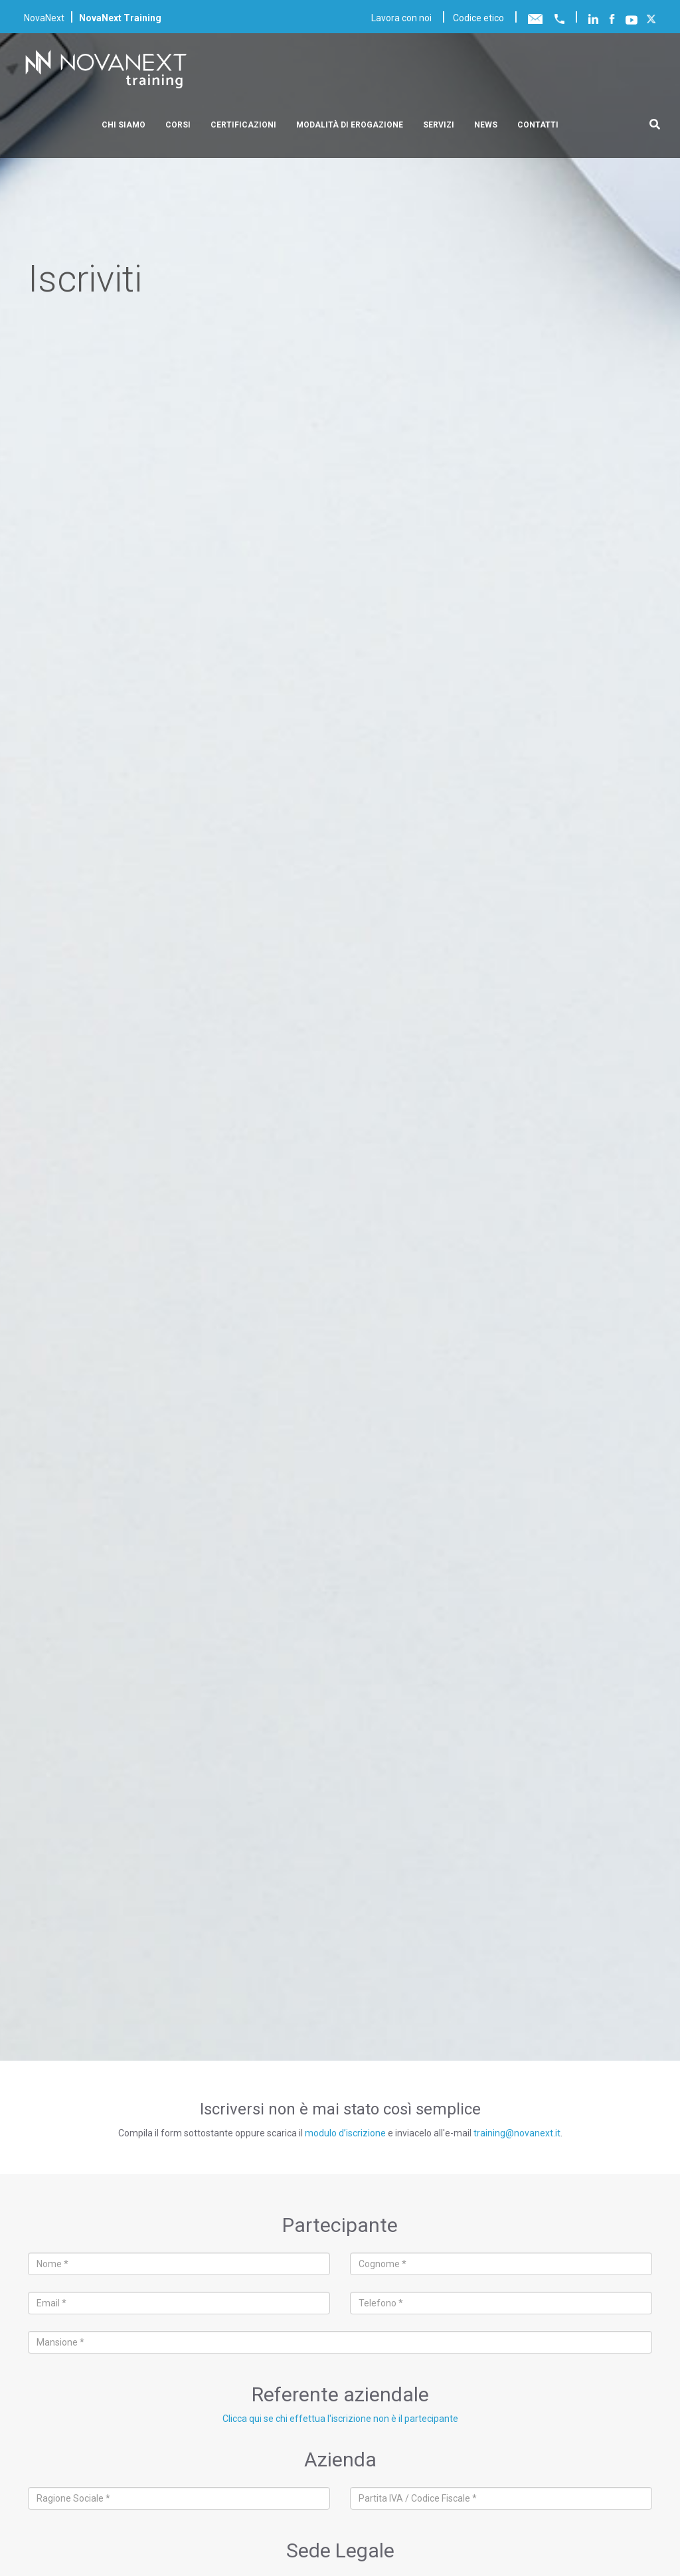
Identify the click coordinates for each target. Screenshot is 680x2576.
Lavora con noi (401, 18)
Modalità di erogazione (349, 124)
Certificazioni (243, 124)
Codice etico (478, 18)
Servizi (438, 124)
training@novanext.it (516, 2133)
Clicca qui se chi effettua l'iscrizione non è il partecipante (340, 2418)
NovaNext (44, 18)
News (485, 124)
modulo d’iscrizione (345, 2133)
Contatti (537, 124)
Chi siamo (123, 124)
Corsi (178, 124)
